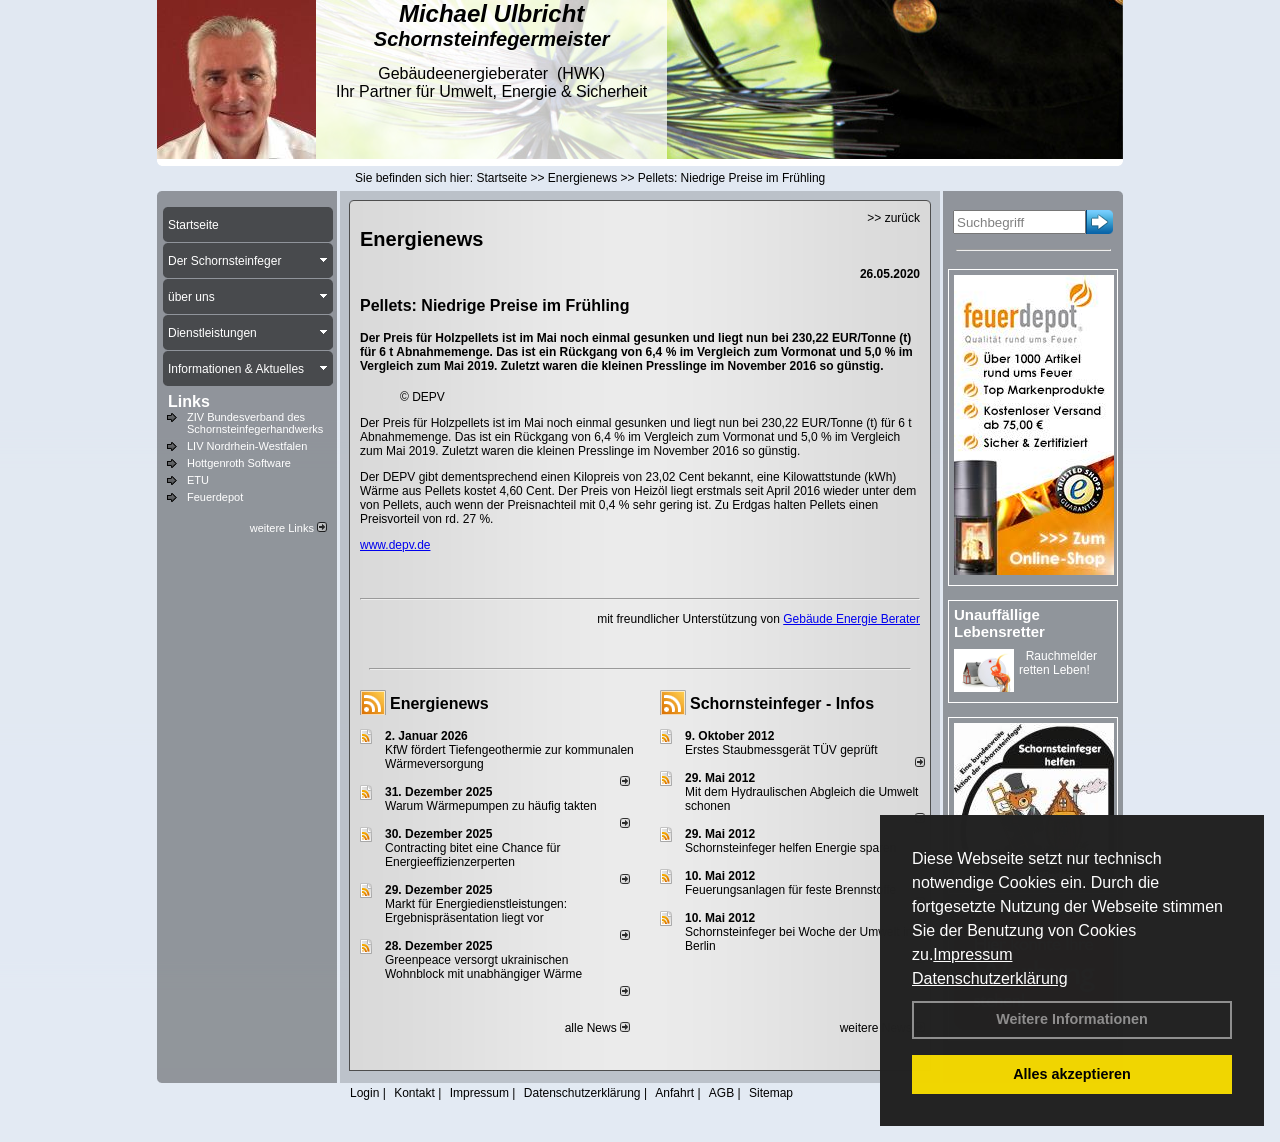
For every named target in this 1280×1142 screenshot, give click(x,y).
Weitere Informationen (1072, 1019)
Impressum (972, 954)
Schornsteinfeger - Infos (782, 703)
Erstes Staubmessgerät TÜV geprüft (781, 750)
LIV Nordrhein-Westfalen (247, 446)
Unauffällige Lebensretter (999, 623)
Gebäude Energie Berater (851, 619)
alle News (597, 1028)
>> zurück (893, 218)
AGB (721, 1093)
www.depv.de (395, 545)
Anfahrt (674, 1093)
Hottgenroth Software (239, 463)
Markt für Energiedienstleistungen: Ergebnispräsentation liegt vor (476, 911)
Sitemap (771, 1093)
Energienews (439, 703)
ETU (198, 480)
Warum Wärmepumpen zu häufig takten (491, 806)
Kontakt (414, 1093)
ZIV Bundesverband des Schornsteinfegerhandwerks (255, 423)
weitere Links (288, 528)
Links (189, 401)
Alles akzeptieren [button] (1072, 1074)
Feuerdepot (215, 497)
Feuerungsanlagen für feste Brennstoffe (790, 890)
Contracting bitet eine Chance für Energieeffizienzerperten (472, 855)
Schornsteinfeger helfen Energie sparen (790, 848)
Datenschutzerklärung (990, 978)
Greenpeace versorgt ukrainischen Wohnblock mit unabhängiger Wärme (483, 967)
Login (364, 1093)
